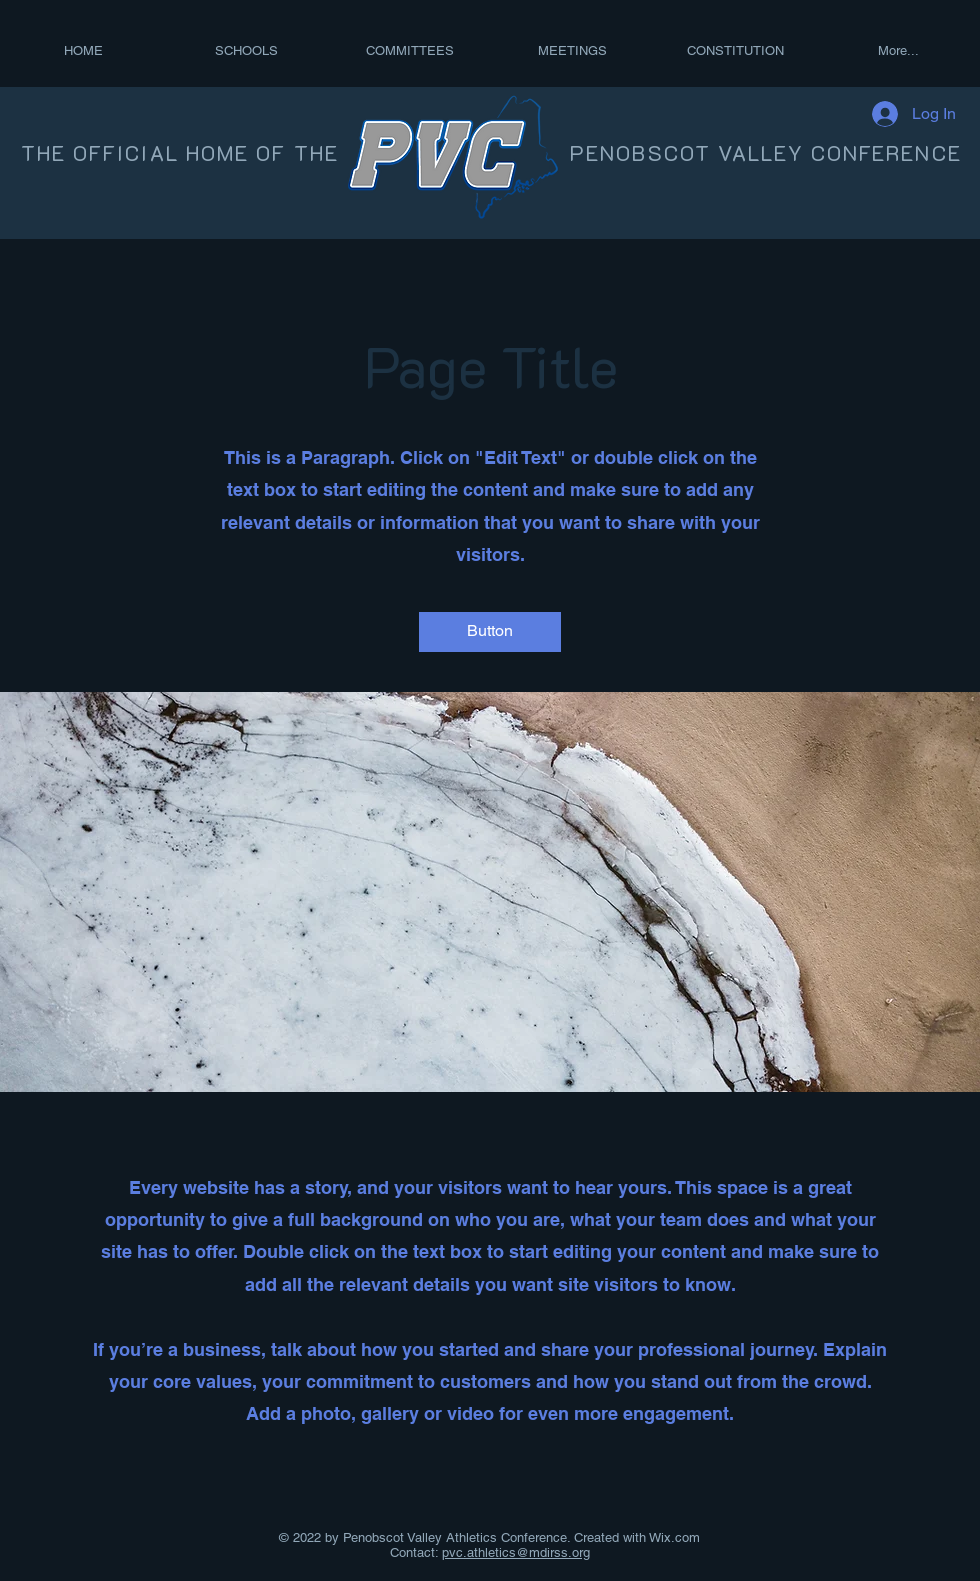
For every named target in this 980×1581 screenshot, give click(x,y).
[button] (490, 632)
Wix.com (673, 1537)
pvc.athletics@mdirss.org (516, 1552)
